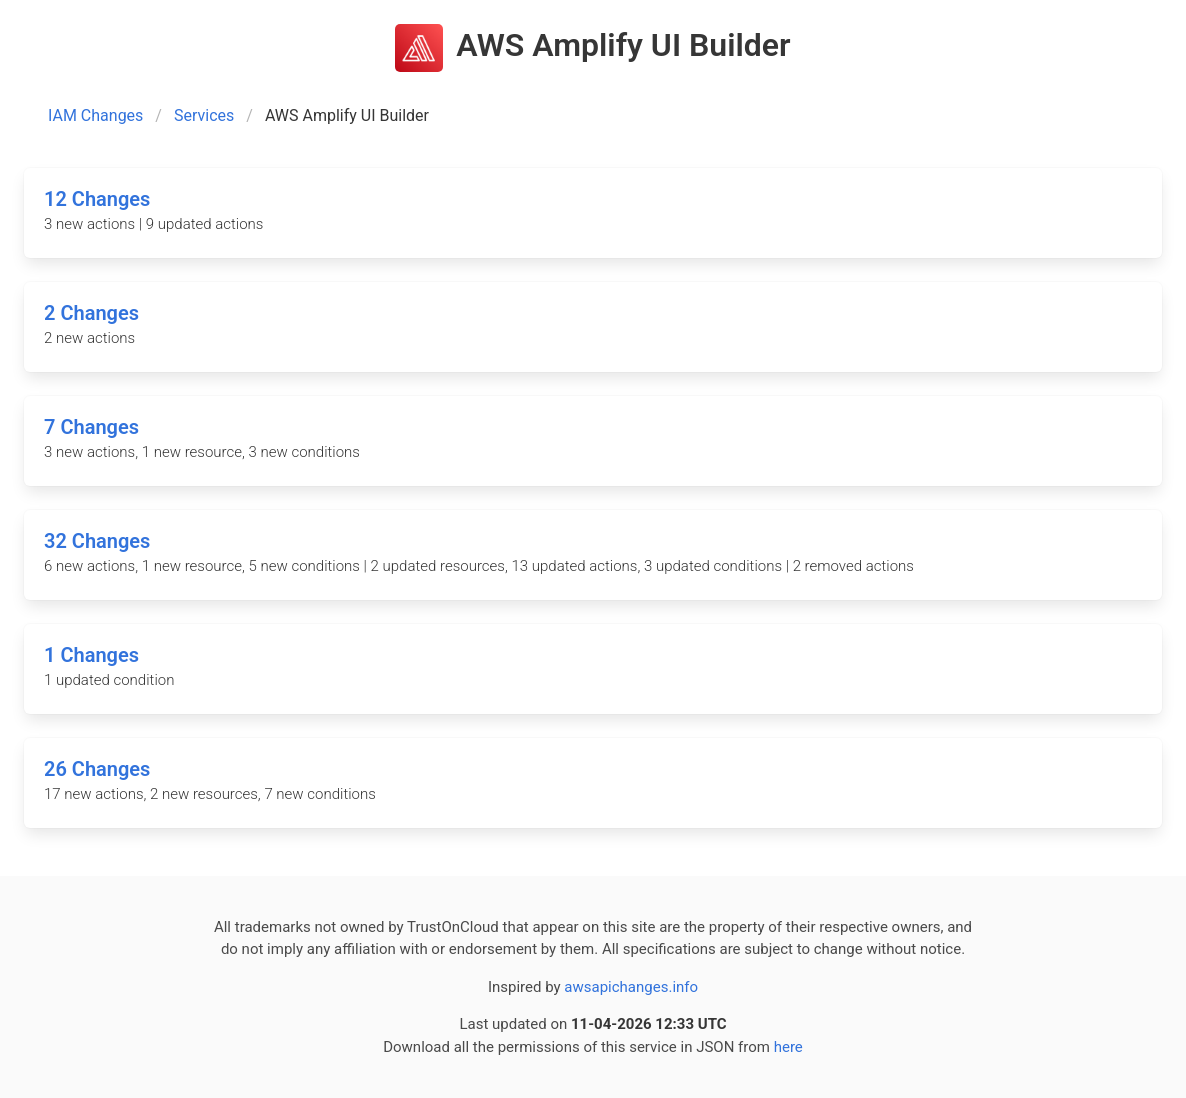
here (788, 1047)
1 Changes (91, 655)
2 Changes (91, 313)
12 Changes (97, 199)
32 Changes (97, 541)
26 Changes (97, 769)
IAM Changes (95, 115)
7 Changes (91, 427)
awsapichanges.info (631, 987)
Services (204, 115)
